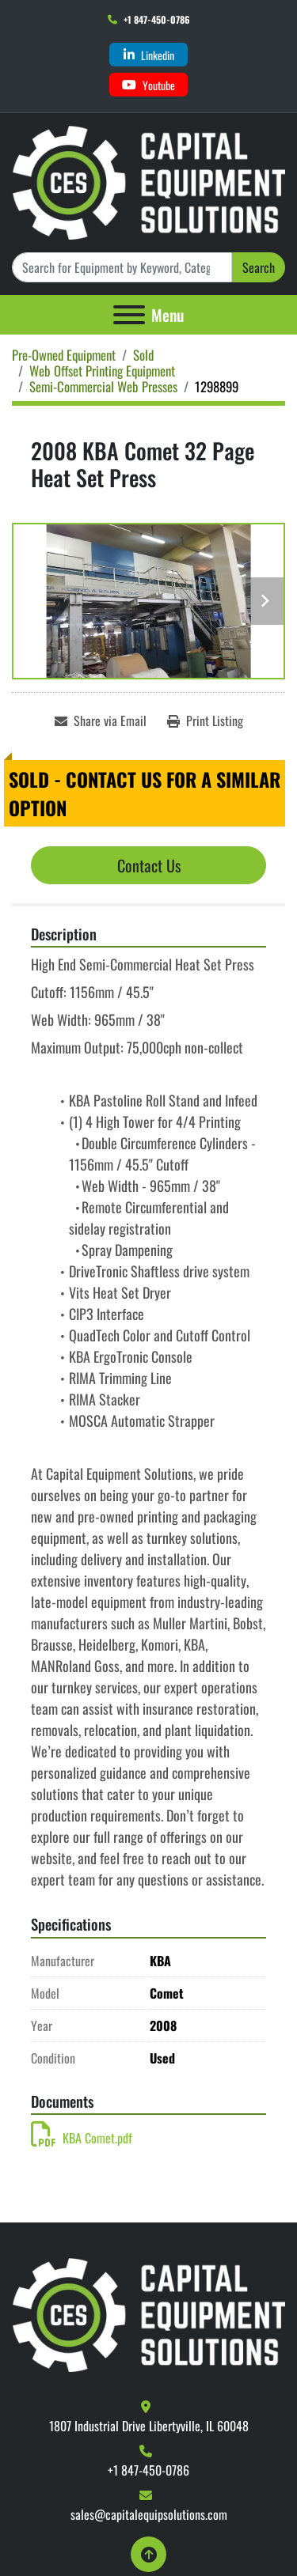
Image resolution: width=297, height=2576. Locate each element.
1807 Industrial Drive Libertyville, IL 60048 (149, 2425)
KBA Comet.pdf (81, 2137)
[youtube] (148, 84)
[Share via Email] (100, 720)
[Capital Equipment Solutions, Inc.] (148, 2313)
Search (258, 267)
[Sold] (143, 355)
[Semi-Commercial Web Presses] (103, 386)
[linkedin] (148, 54)
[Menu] (129, 315)
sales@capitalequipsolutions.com (148, 2514)
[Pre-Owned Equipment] (64, 355)
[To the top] (148, 2554)
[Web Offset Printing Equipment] (102, 370)
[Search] (122, 267)
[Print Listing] (205, 720)
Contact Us (149, 865)
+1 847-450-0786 (156, 19)
